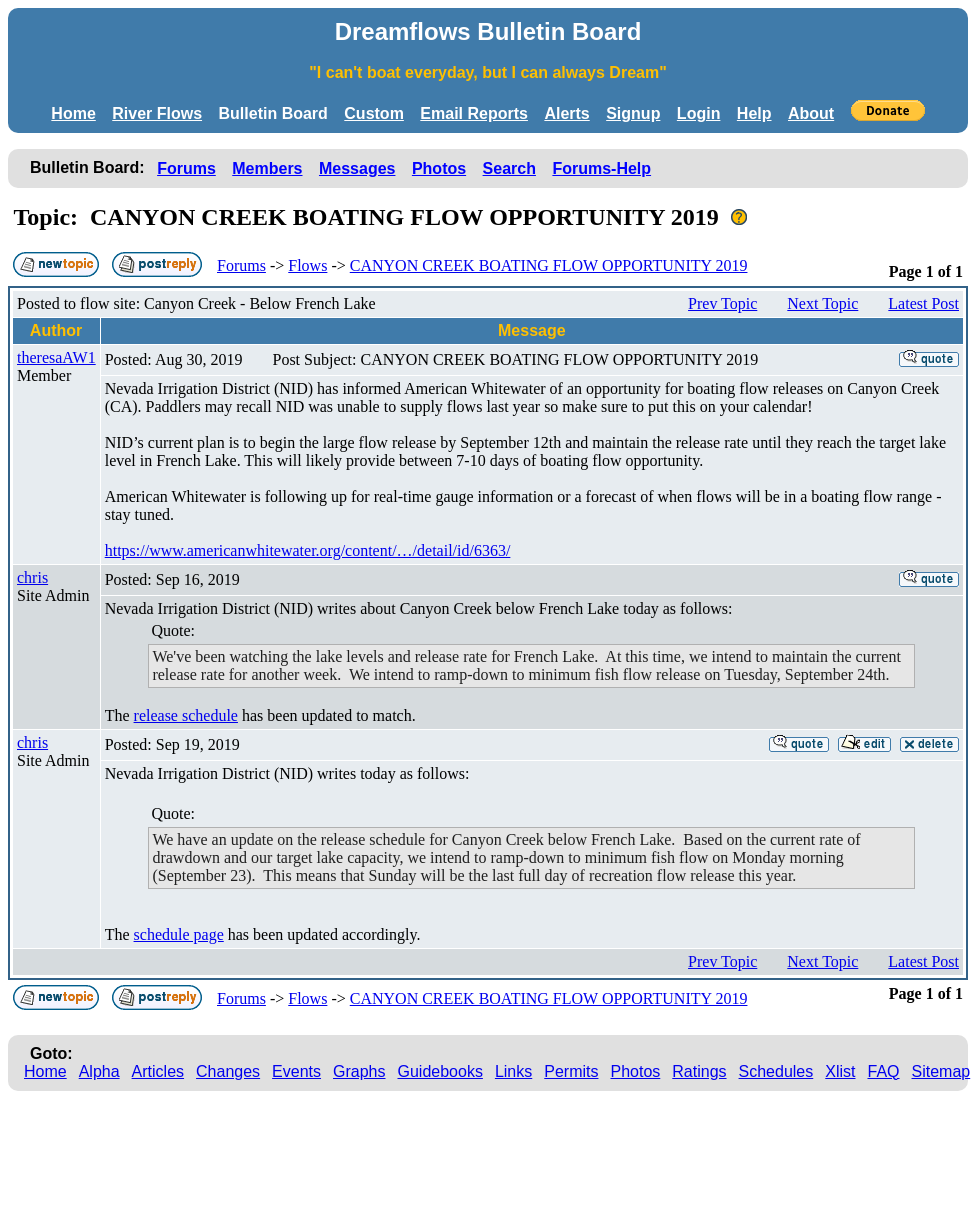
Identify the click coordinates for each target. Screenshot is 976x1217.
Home (73, 113)
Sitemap (941, 1071)
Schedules (776, 1071)
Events (296, 1071)
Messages (357, 168)
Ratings (699, 1071)
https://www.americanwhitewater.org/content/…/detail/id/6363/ (308, 550)
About (811, 113)
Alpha (99, 1071)
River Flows (157, 113)
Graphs (359, 1071)
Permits (571, 1071)
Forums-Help (601, 168)
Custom (374, 113)
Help (754, 113)
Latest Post (923, 303)
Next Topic (822, 303)
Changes (228, 1071)
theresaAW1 (56, 357)
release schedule (186, 715)
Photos (439, 168)
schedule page (179, 934)
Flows (307, 265)
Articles (158, 1071)
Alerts (566, 113)
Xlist (840, 1071)
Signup (633, 113)
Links (513, 1071)
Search (509, 168)
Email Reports (474, 113)
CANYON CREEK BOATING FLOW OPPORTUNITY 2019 (549, 265)
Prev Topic (722, 303)
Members (267, 168)
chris (32, 577)
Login (699, 113)
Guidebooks (440, 1071)
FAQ (884, 1071)
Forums (186, 168)
